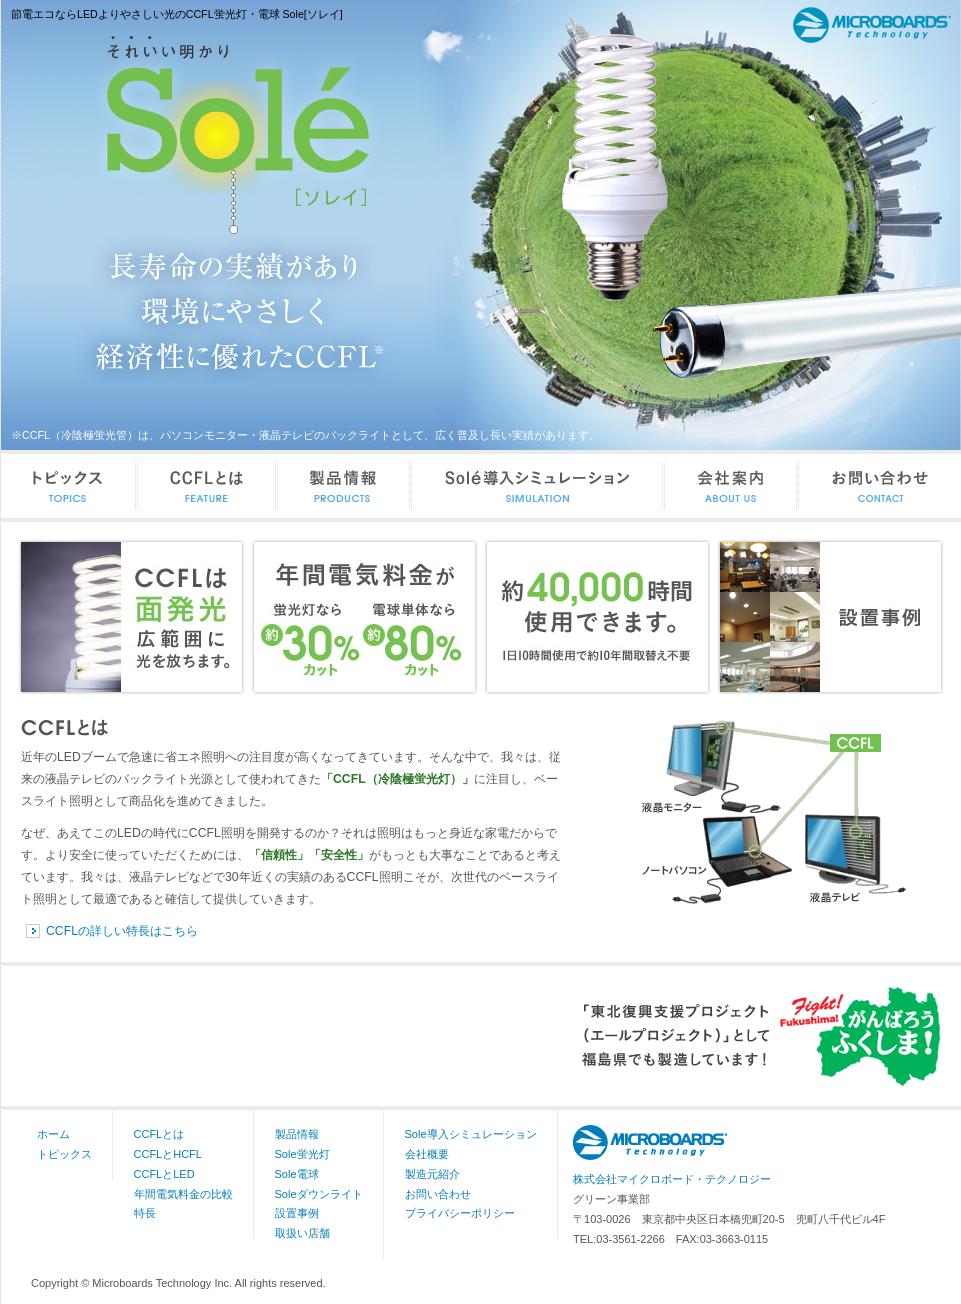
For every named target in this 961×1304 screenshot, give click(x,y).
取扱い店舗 (302, 1233)
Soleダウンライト (319, 1194)
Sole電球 (297, 1174)
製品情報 (345, 485)
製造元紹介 (432, 1174)
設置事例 (297, 1213)
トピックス (69, 485)
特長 (145, 1213)
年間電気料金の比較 (183, 1194)
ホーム (53, 1134)
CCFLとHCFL (168, 1154)
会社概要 (427, 1154)
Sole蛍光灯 (302, 1154)
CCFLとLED (164, 1174)
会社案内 (732, 485)
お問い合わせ (880, 485)
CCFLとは (208, 485)
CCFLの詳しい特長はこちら (122, 931)
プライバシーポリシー (460, 1213)
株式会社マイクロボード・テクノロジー (672, 1179)
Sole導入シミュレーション (538, 485)
